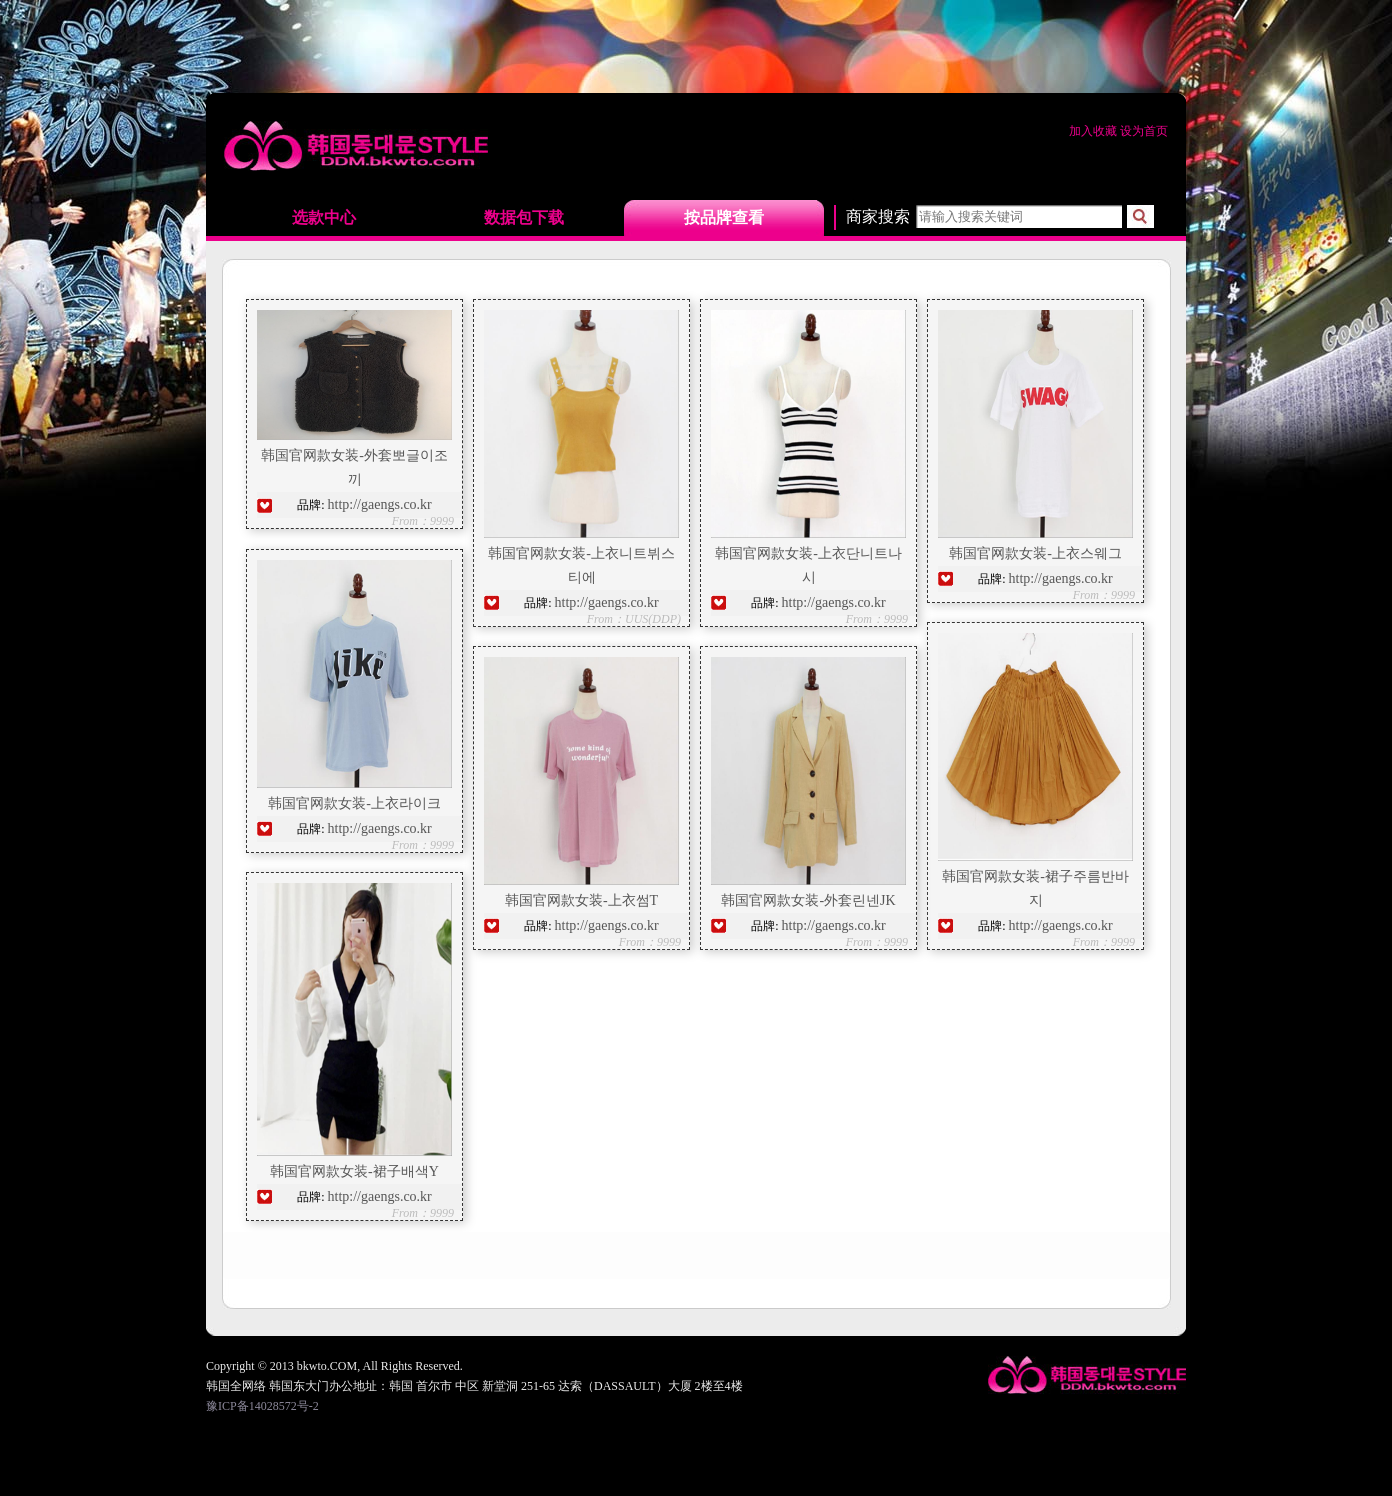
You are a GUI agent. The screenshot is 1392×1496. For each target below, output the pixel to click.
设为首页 (1144, 131)
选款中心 (324, 217)
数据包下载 (524, 217)
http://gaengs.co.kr (380, 504)
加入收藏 (1094, 131)
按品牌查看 (724, 217)
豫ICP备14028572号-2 (262, 1406)
